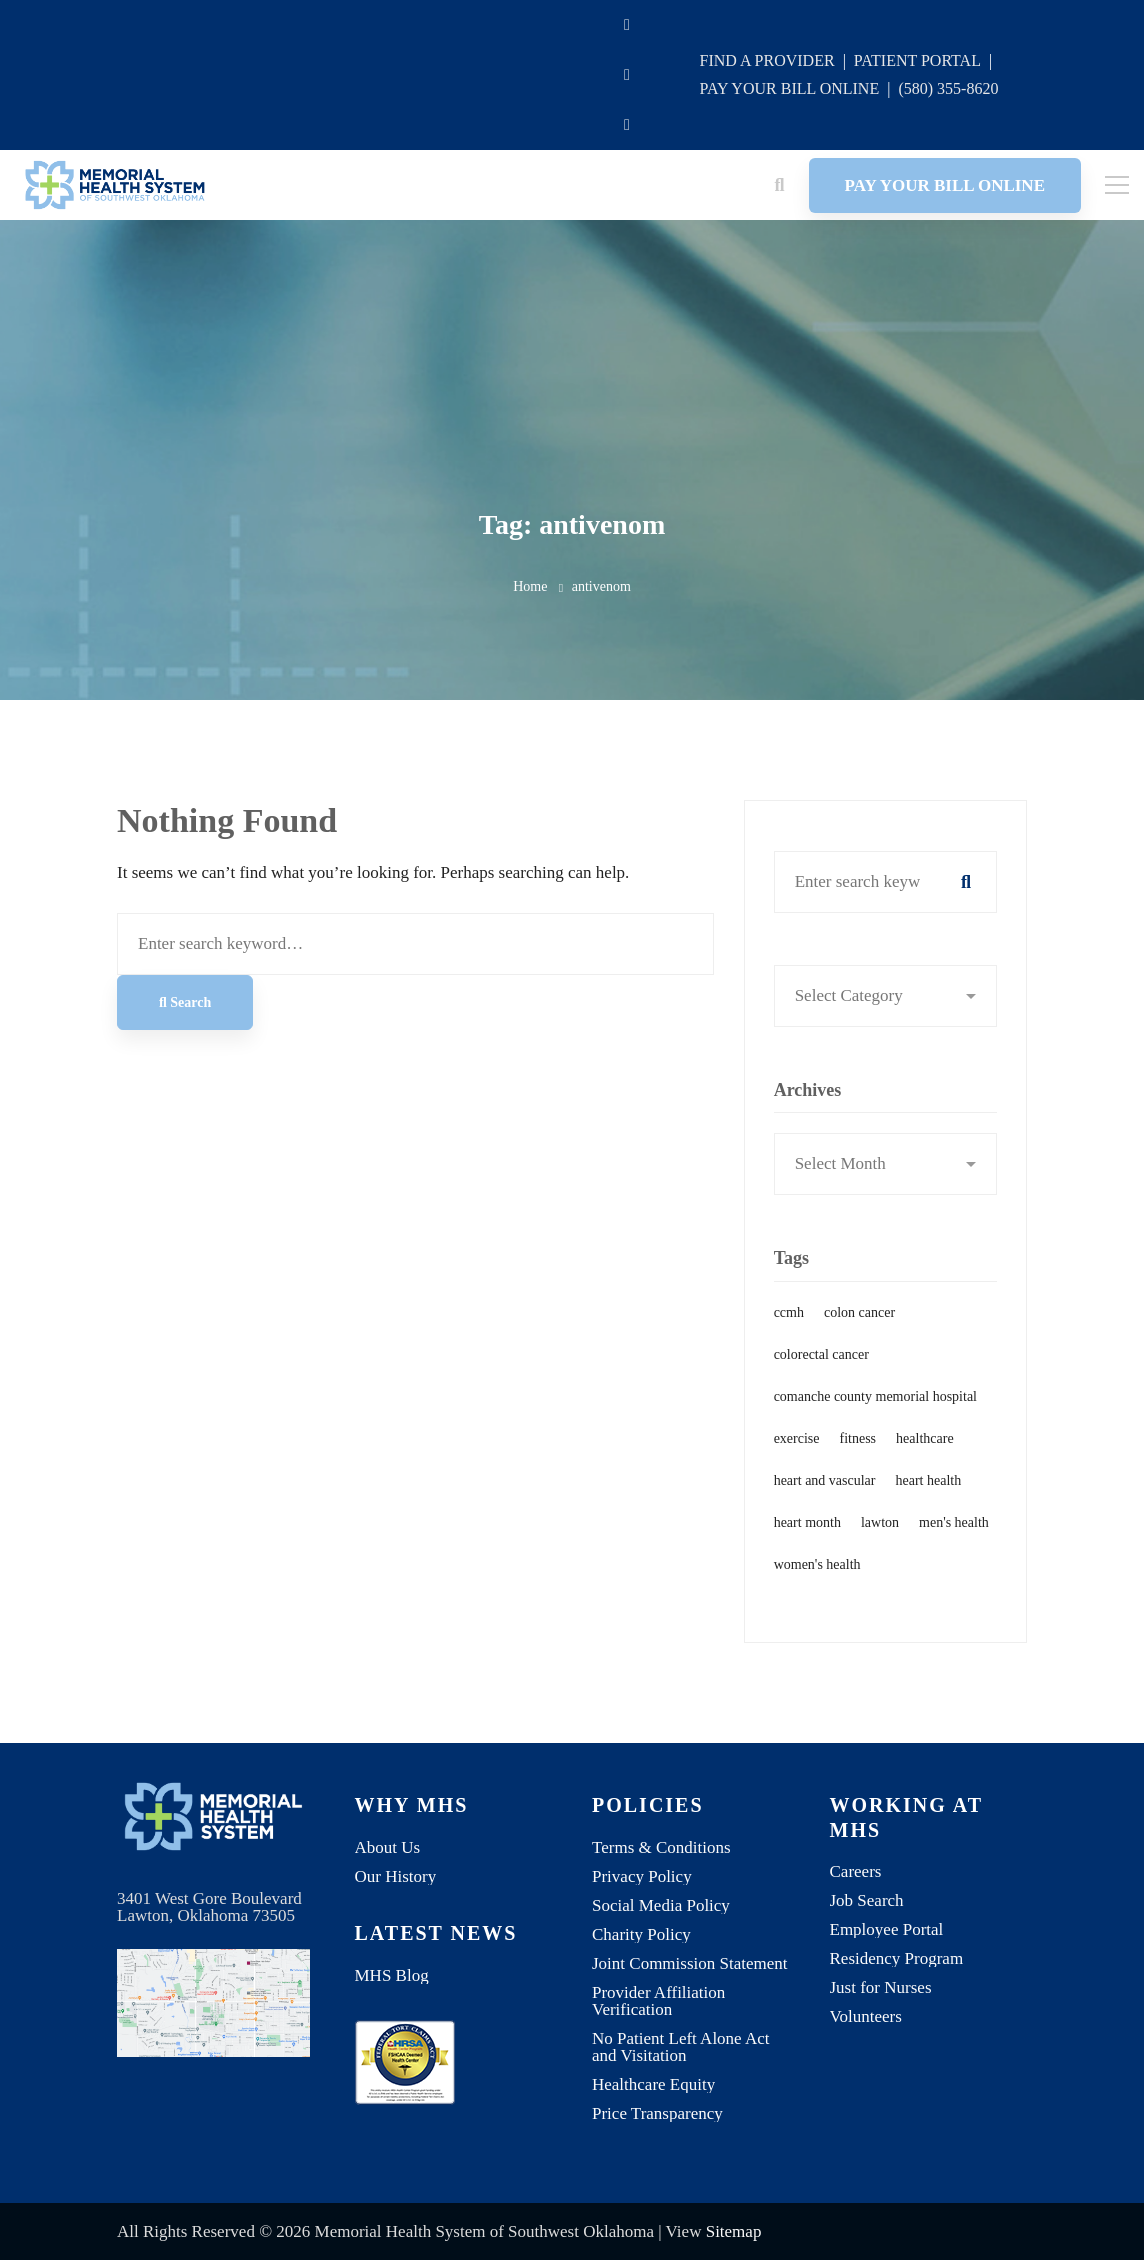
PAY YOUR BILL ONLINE (789, 88)
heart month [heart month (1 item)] (807, 1533)
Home (530, 586)
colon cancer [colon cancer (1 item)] (859, 1322)
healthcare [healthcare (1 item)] (925, 1448)
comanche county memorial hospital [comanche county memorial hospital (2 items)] (875, 1406)
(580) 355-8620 (948, 88)
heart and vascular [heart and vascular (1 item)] (825, 1490)
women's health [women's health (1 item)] (817, 1575)
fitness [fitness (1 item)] (858, 1448)
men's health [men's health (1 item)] (954, 1533)
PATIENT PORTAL (917, 60)
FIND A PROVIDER (766, 60)
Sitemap (734, 2231)
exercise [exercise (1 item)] (797, 1448)
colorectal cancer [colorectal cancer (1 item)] (821, 1364)
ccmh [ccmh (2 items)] (789, 1322)
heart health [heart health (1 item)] (929, 1490)
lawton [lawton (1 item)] (880, 1533)
